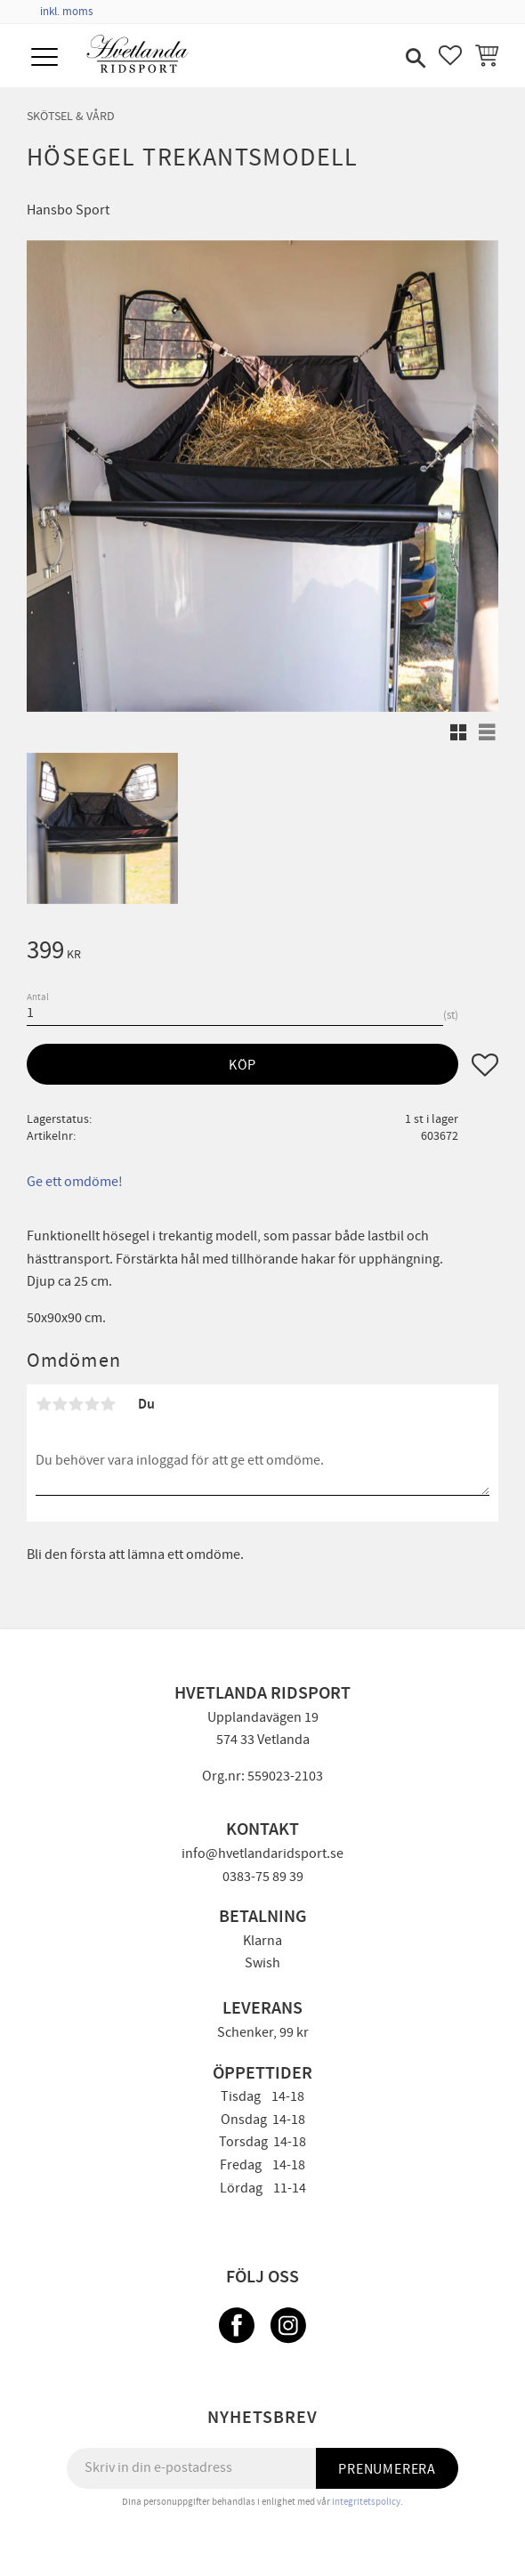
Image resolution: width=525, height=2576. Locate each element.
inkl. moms (66, 11)
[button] (46, 58)
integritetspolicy (366, 2501)
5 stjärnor (108, 1404)
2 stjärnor (60, 1404)
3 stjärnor (76, 1404)
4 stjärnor (92, 1404)
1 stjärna (44, 1404)
